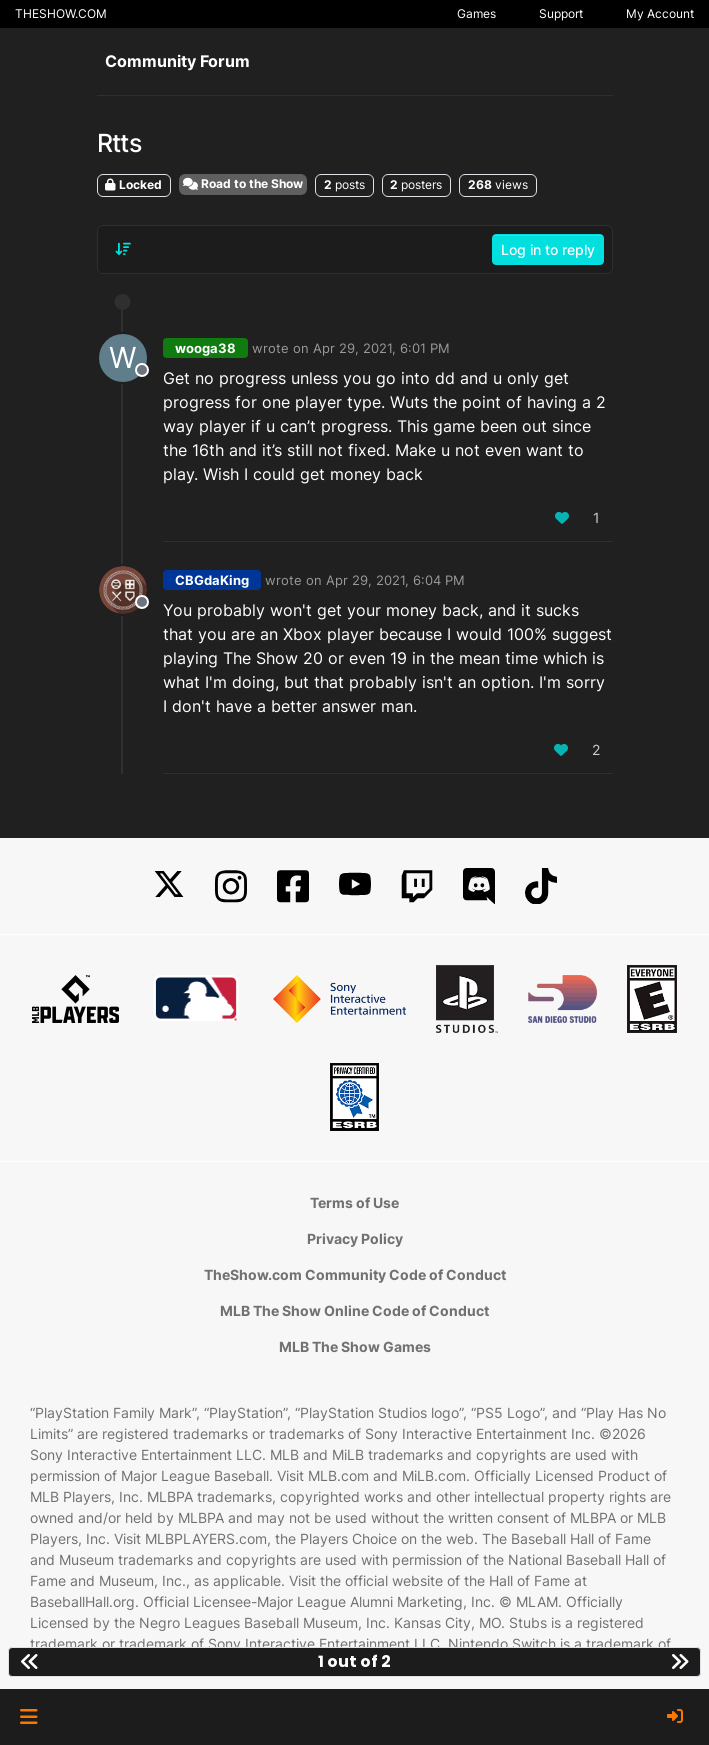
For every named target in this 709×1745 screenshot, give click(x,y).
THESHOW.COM (61, 13)
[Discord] (479, 886)
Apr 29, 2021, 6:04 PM (395, 580)
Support (561, 13)
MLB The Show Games (355, 1346)
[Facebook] (293, 886)
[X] (169, 886)
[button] (28, 1717)
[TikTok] (541, 886)
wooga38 (205, 348)
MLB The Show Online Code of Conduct (354, 1310)
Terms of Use (354, 1202)
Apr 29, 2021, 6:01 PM (381, 348)
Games (476, 13)
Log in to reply (548, 249)
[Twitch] (417, 886)
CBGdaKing (212, 580)
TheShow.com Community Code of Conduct (355, 1274)
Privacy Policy (355, 1238)
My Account (660, 13)
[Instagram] (231, 886)
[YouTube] (355, 886)
